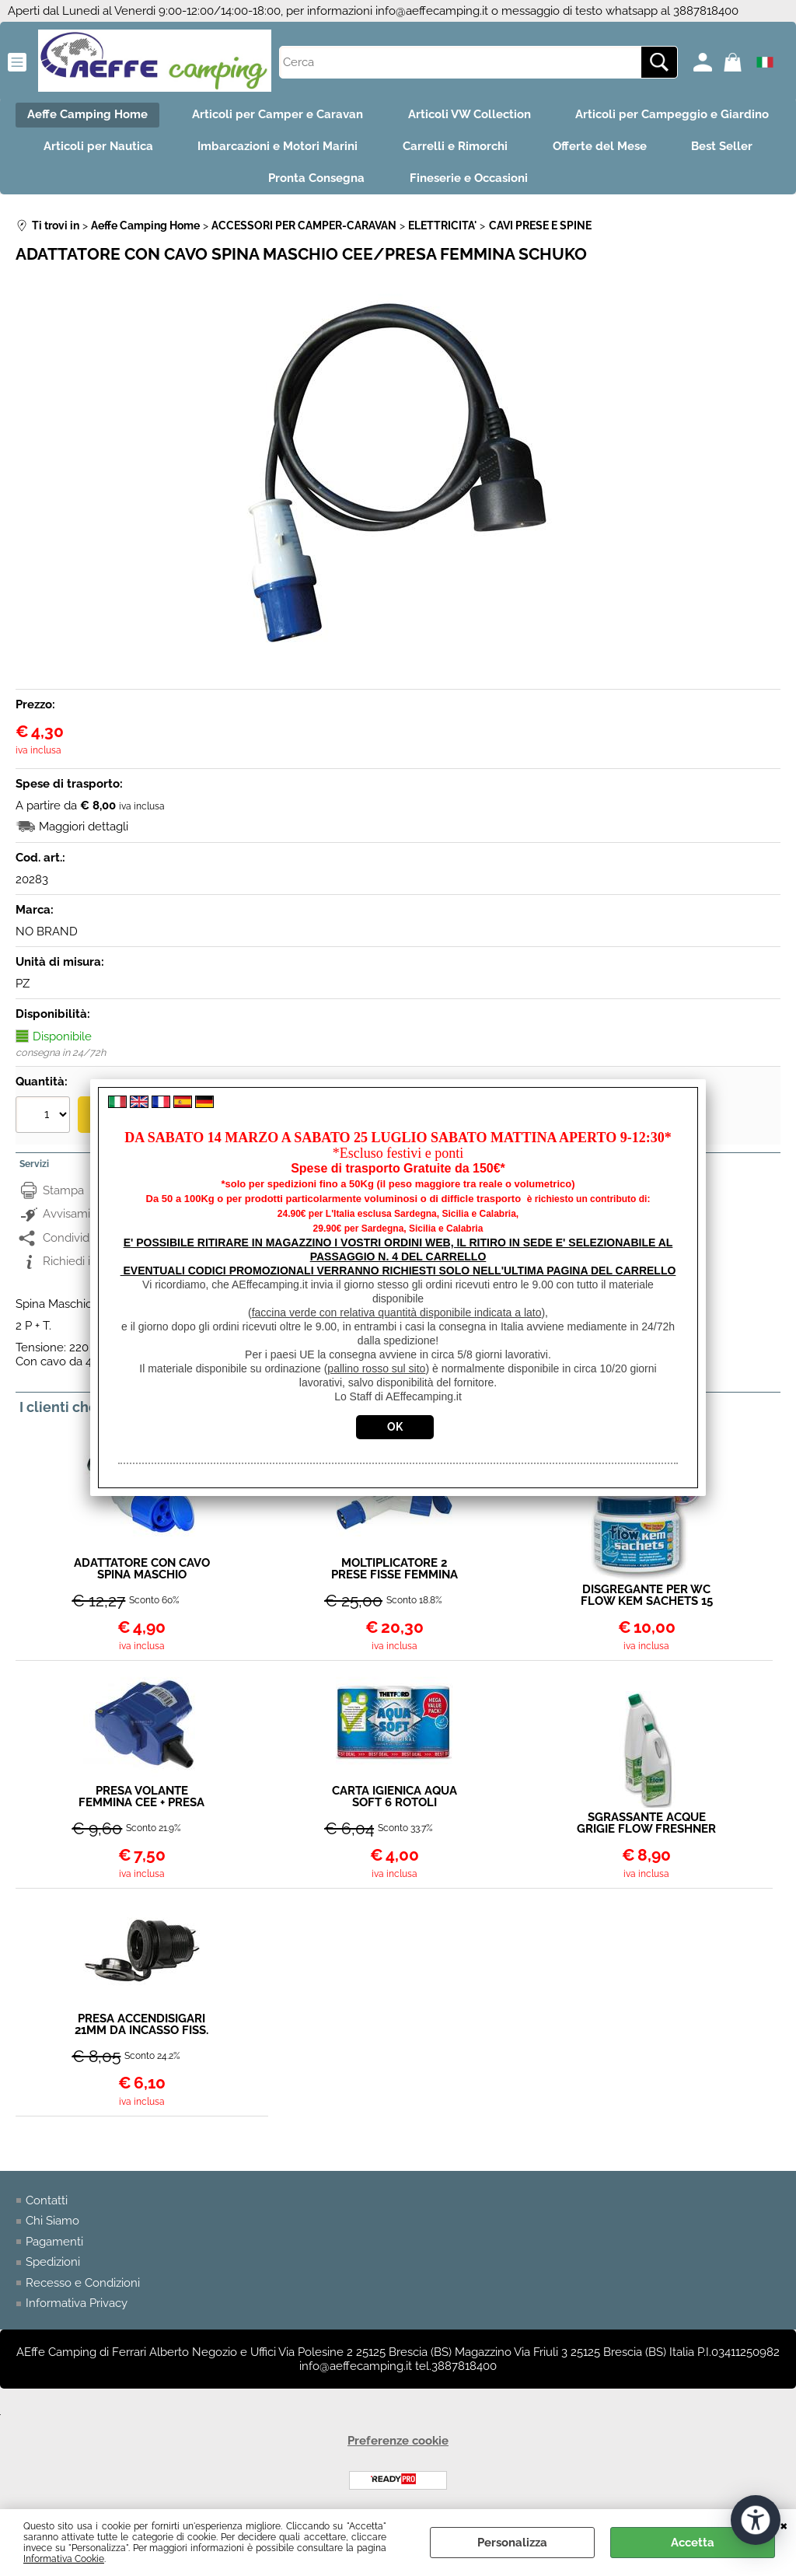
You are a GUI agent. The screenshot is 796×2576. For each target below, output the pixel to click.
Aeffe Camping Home (84, 115)
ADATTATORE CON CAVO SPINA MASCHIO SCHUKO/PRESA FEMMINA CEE (142, 1572)
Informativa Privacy (76, 2307)
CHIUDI (784, 2524)
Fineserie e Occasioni (469, 181)
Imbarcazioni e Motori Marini (276, 149)
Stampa (63, 1194)
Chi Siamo (52, 2225)
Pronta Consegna (315, 181)
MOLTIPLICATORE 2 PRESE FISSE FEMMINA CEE (394, 1572)
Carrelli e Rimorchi (455, 149)
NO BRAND (47, 935)
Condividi (67, 1241)
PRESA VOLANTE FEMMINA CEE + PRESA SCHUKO (141, 1800)
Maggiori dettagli (83, 830)
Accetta (692, 2543)
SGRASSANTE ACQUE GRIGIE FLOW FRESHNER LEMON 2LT (646, 1827)
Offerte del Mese (601, 149)
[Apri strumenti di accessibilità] (755, 2520)
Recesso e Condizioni (83, 2287)
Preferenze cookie (398, 2445)
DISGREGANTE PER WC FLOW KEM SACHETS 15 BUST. (647, 1599)
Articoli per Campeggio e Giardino (675, 115)
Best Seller (725, 149)
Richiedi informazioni (98, 1265)
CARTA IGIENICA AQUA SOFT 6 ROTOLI (394, 1800)
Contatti (47, 2204)
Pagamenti (54, 2246)
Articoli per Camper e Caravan (276, 115)
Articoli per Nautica (94, 149)
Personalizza (512, 2543)
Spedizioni (53, 2266)
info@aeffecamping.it (431, 11)
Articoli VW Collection (470, 115)
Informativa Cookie (63, 2558)
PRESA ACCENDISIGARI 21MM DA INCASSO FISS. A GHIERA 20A (141, 2028)
